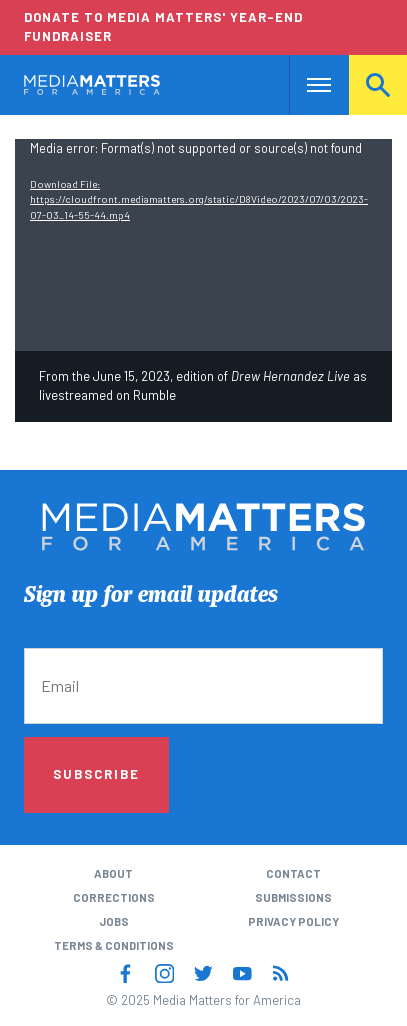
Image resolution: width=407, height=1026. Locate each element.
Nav (304, 84)
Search (378, 84)
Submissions (293, 897)
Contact (293, 873)
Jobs (114, 921)
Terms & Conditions (114, 945)
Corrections (114, 897)
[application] (203, 245)
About (113, 873)
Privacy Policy (293, 921)
